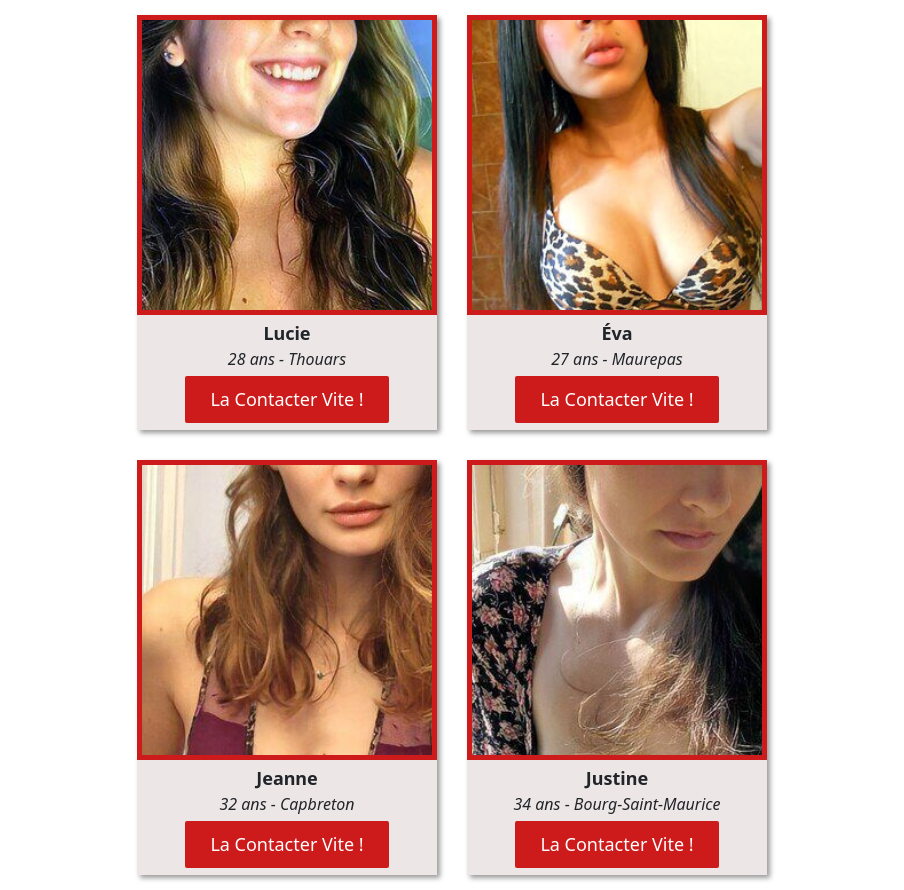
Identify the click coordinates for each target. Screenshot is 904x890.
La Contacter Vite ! (286, 399)
